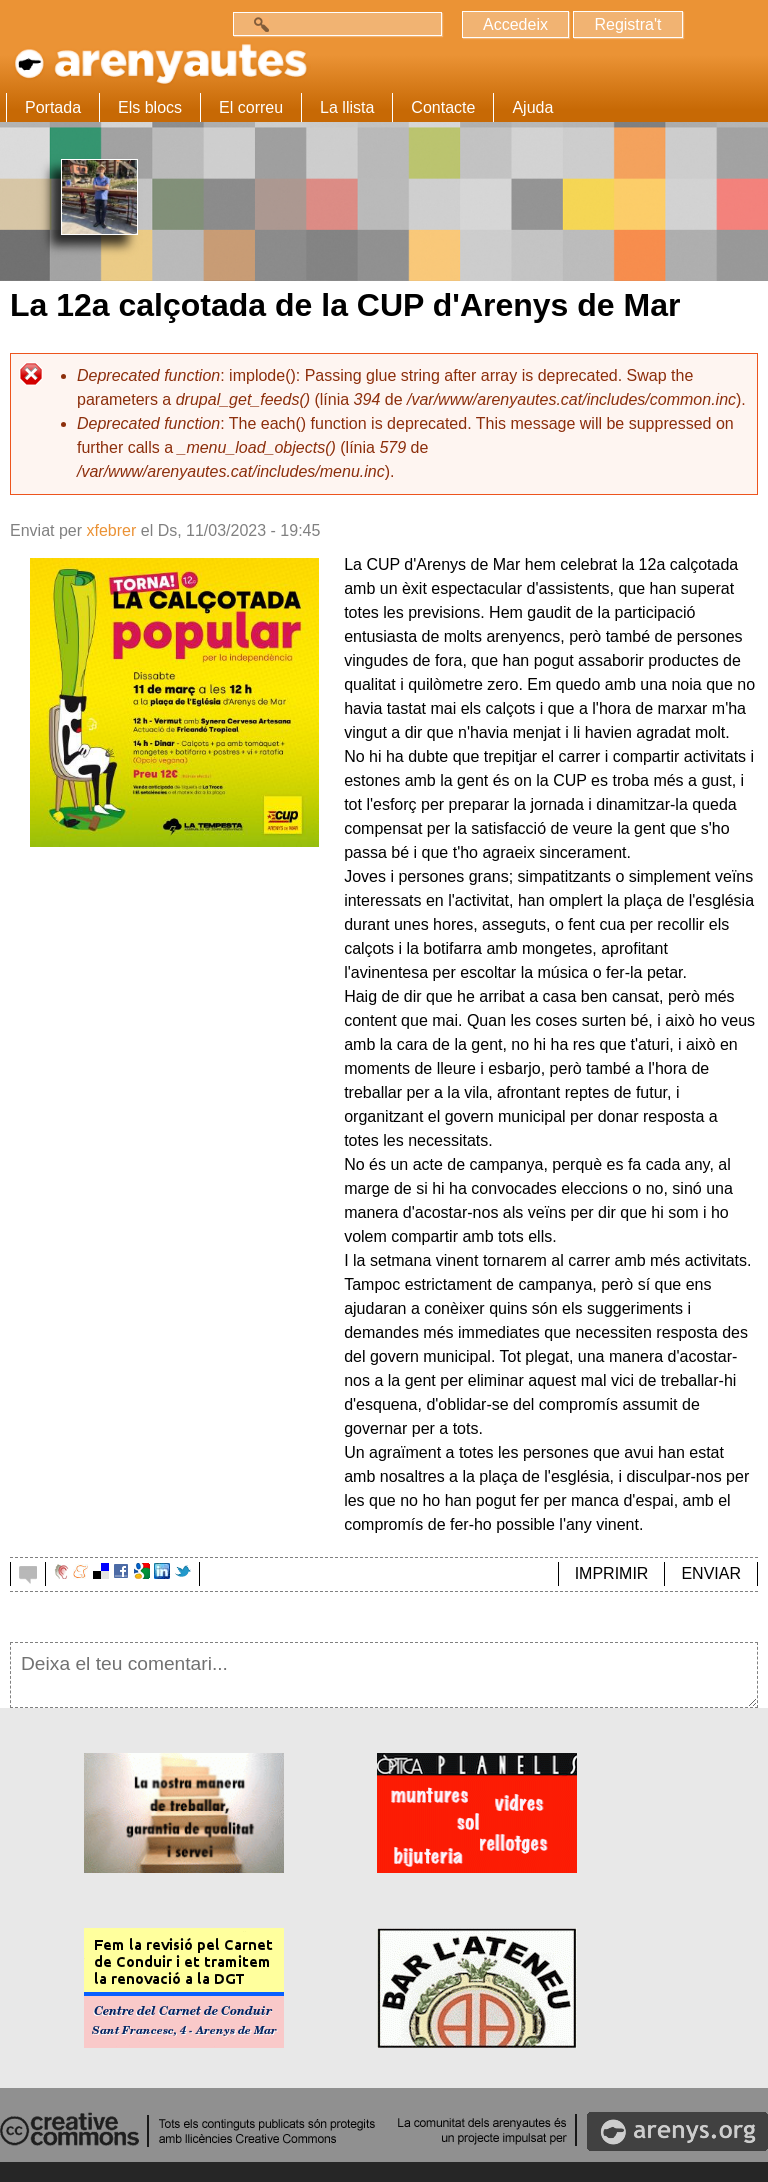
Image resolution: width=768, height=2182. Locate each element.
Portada (53, 107)
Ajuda (532, 107)
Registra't (627, 24)
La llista (347, 107)
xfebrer (111, 530)
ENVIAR (711, 1573)
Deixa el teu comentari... (384, 1675)
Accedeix (515, 24)
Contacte (443, 107)
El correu (251, 107)
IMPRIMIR (612, 1573)
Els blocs (150, 107)
